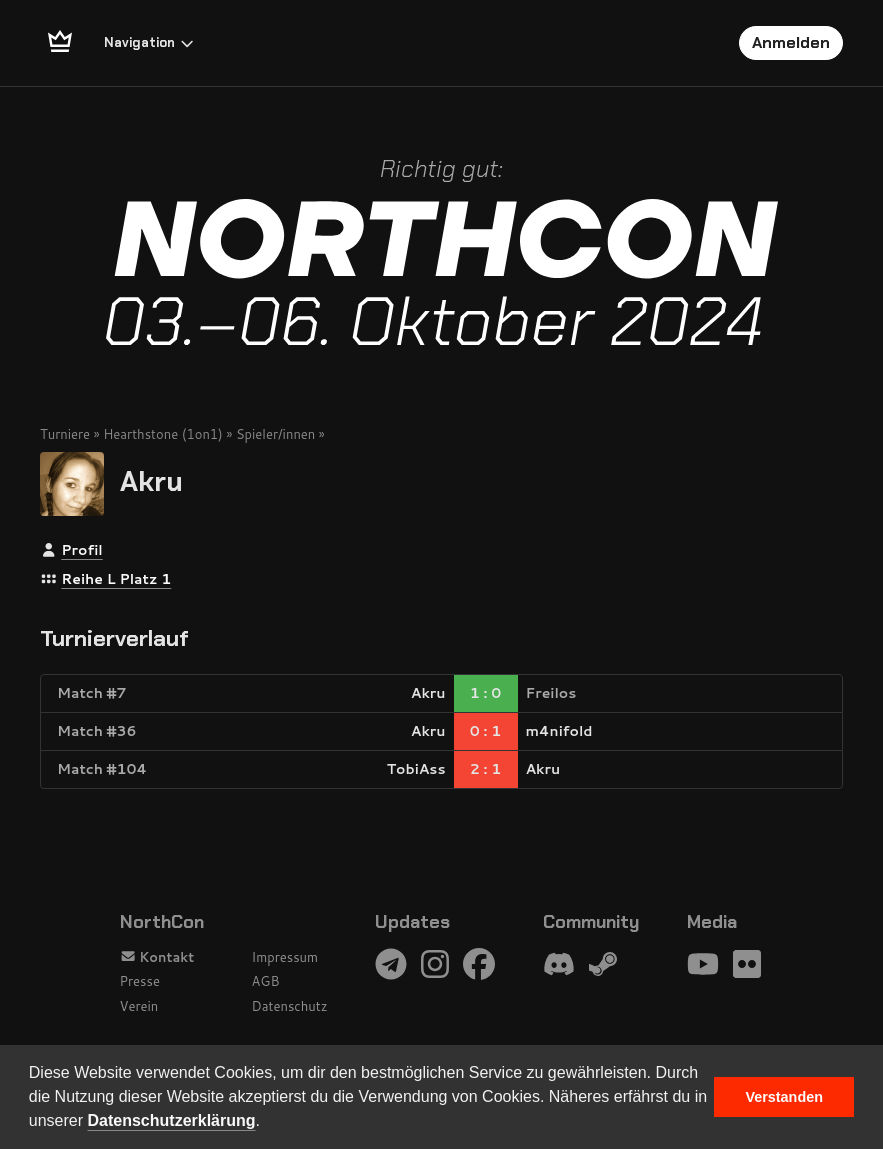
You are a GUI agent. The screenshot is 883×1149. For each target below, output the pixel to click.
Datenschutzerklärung (172, 1120)
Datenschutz (290, 1006)
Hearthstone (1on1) (163, 434)
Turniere (65, 434)
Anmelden (791, 42)
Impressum (285, 957)
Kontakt (157, 957)
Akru (151, 481)
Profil (81, 550)
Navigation (149, 42)
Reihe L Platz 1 (116, 579)
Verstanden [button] (784, 1097)
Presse (140, 981)
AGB (266, 981)
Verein (139, 1006)
